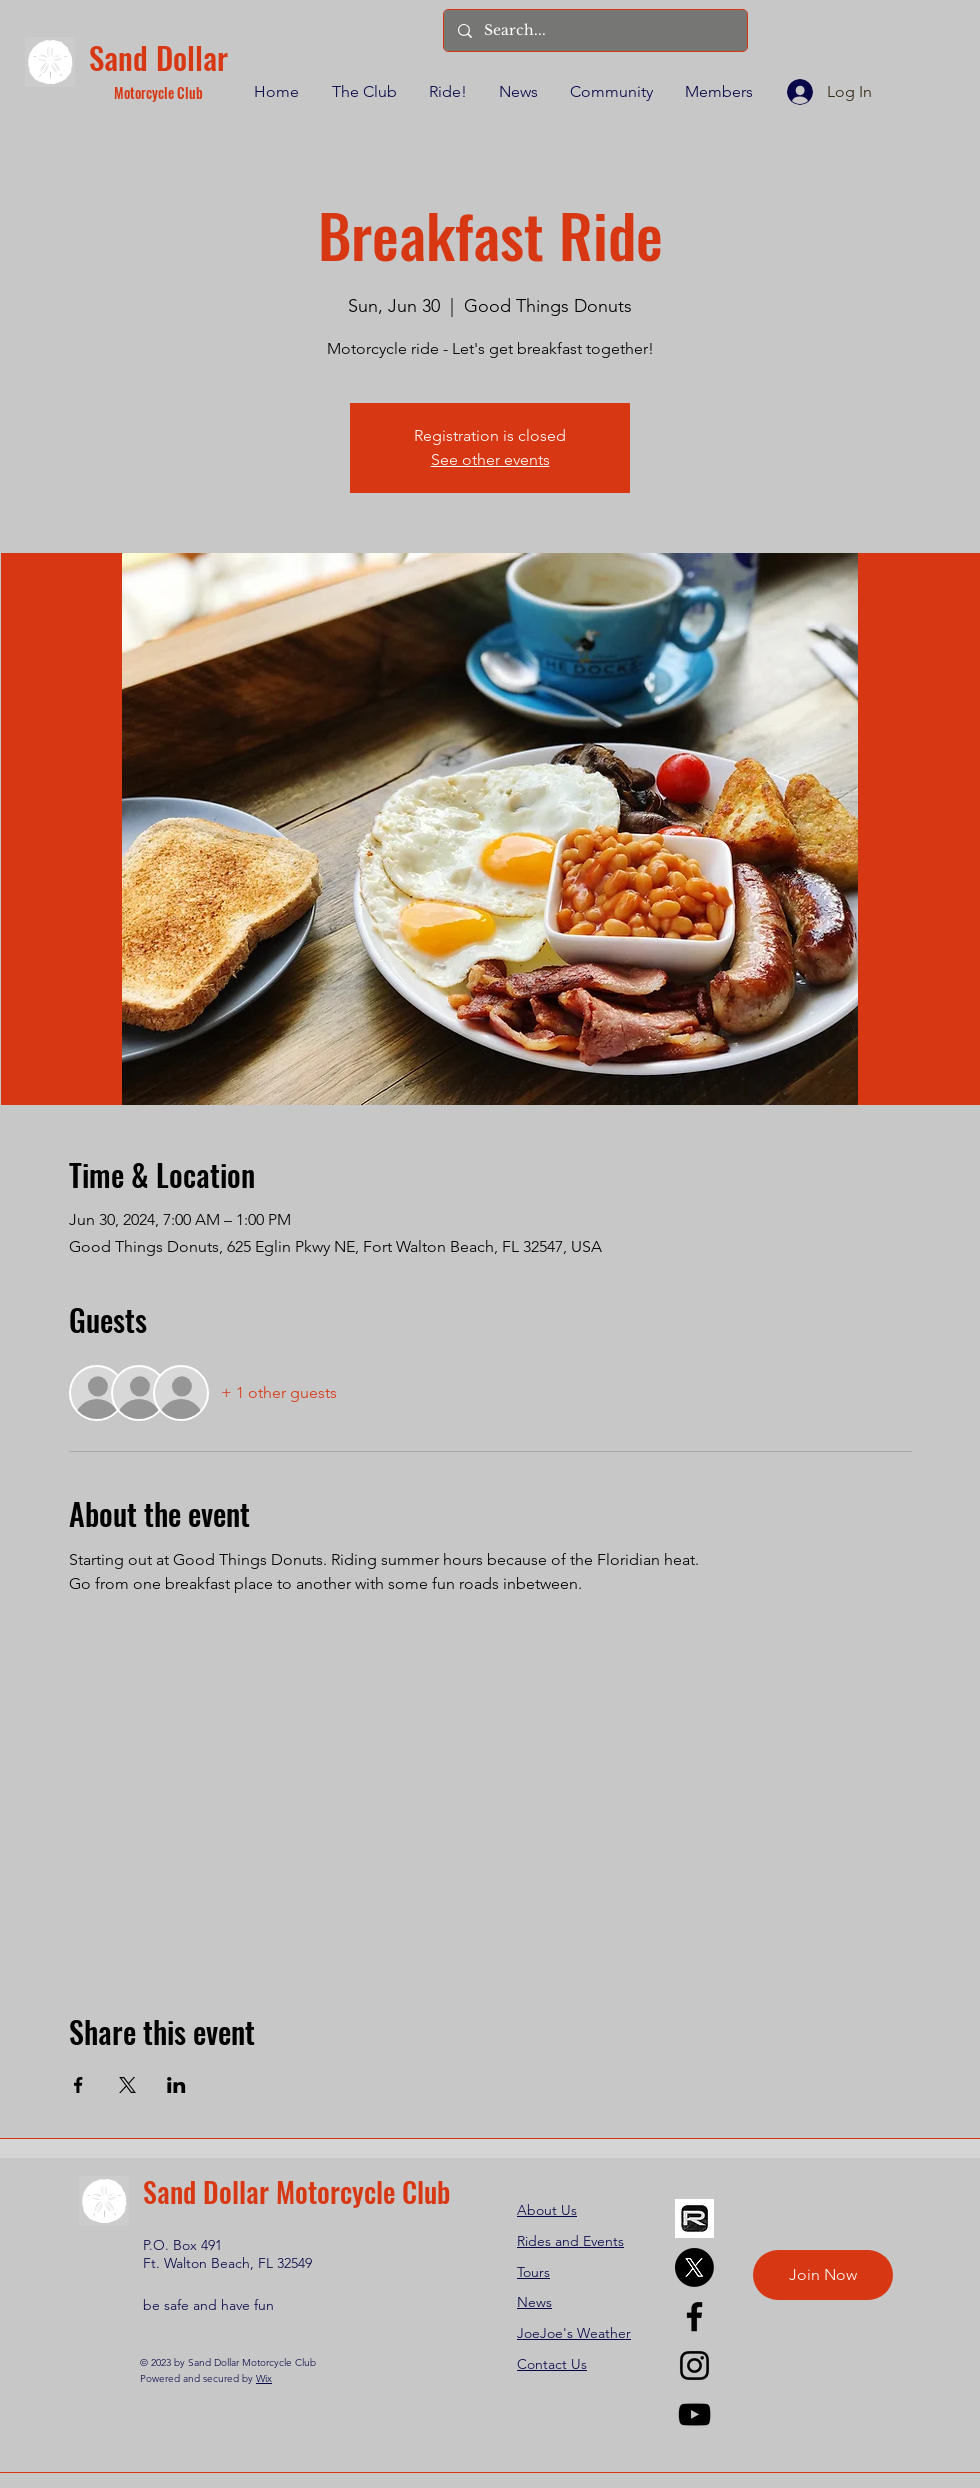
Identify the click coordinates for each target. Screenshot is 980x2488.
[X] (694, 2267)
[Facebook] (694, 2316)
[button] (363, 92)
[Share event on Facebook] (78, 2085)
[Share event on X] (127, 2085)
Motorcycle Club (158, 92)
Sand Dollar (158, 57)
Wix (264, 2378)
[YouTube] (694, 2414)
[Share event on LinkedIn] (176, 2085)
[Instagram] (694, 2365)
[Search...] (594, 30)
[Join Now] (823, 2275)
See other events (490, 459)
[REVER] (694, 2218)
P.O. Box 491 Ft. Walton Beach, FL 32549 (227, 2254)
